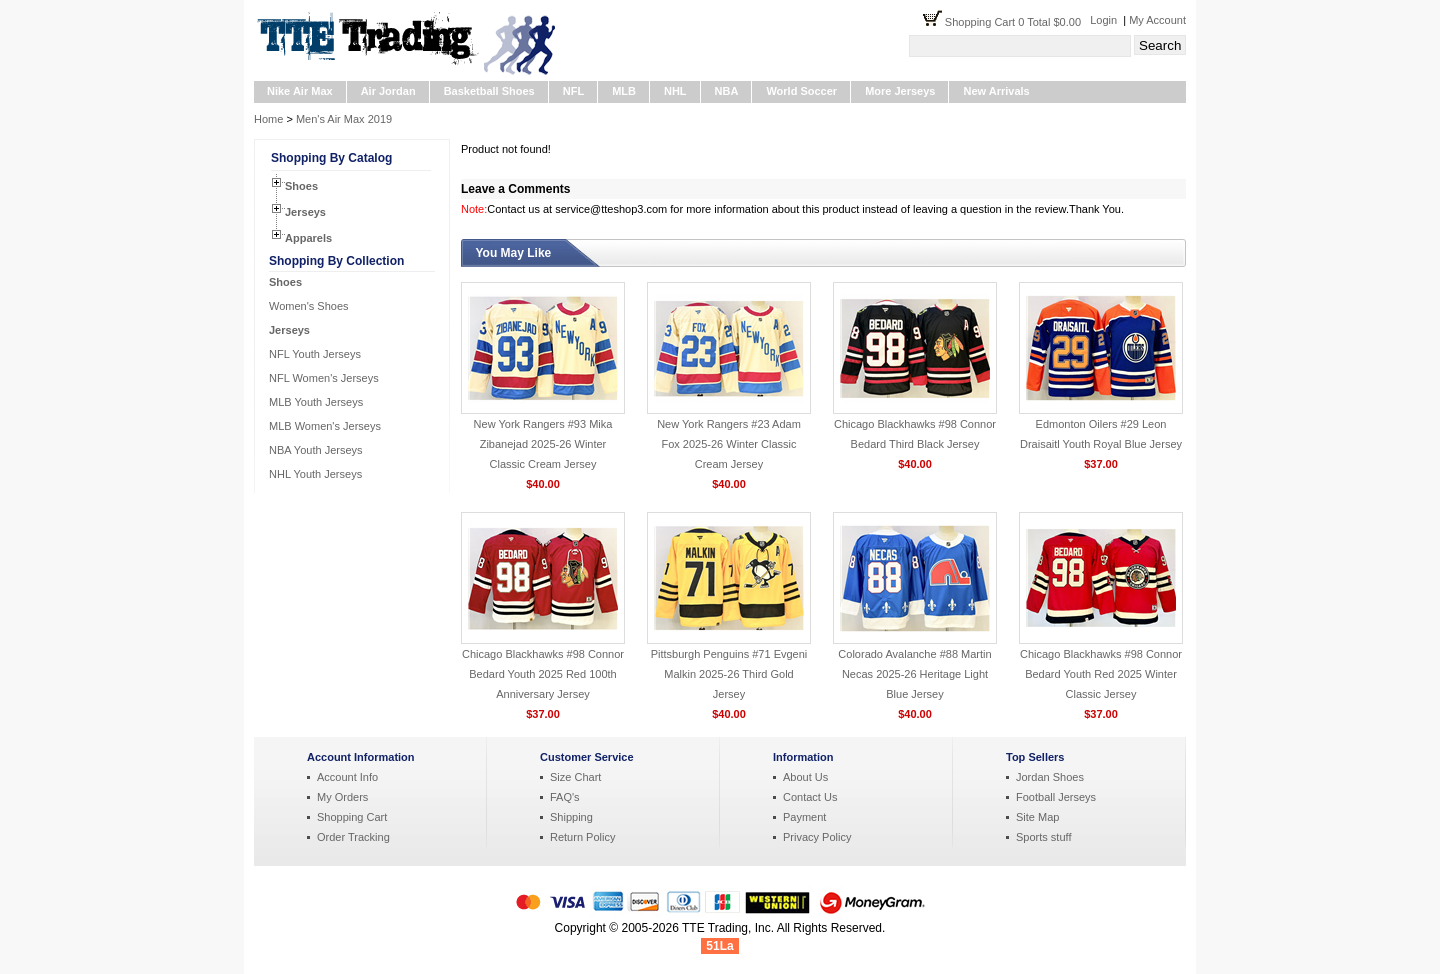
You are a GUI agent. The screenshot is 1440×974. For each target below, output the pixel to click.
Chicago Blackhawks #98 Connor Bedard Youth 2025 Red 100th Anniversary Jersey (543, 674)
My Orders (342, 797)
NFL (573, 91)
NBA (727, 91)
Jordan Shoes (1050, 777)
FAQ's (565, 797)
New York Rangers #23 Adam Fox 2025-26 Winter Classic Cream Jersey (729, 444)
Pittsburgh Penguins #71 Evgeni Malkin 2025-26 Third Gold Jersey (729, 674)
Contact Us (810, 797)
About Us (805, 777)
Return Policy (582, 837)
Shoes (301, 186)
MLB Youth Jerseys (316, 402)
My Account (1157, 20)
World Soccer (801, 91)
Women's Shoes (309, 306)
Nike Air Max (300, 91)
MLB (624, 91)
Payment (804, 817)
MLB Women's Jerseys (325, 426)
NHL (675, 91)
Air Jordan (388, 91)
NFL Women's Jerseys (324, 378)
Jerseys (305, 212)
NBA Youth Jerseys (316, 450)
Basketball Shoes (489, 91)
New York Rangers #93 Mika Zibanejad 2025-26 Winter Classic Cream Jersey (543, 444)
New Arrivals (996, 91)
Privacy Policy (817, 837)
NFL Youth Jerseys (315, 354)
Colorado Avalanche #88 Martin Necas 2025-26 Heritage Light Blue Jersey (914, 674)
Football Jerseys (1056, 797)
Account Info (347, 777)
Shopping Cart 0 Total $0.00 (1017, 22)
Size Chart (575, 777)
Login (1103, 20)
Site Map (1037, 817)
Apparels (308, 238)
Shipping (571, 817)
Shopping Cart (352, 817)
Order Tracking (353, 837)
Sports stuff (1043, 837)
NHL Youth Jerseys (315, 474)
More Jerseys (900, 91)
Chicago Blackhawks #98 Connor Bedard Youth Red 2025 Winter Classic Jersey (1101, 674)
